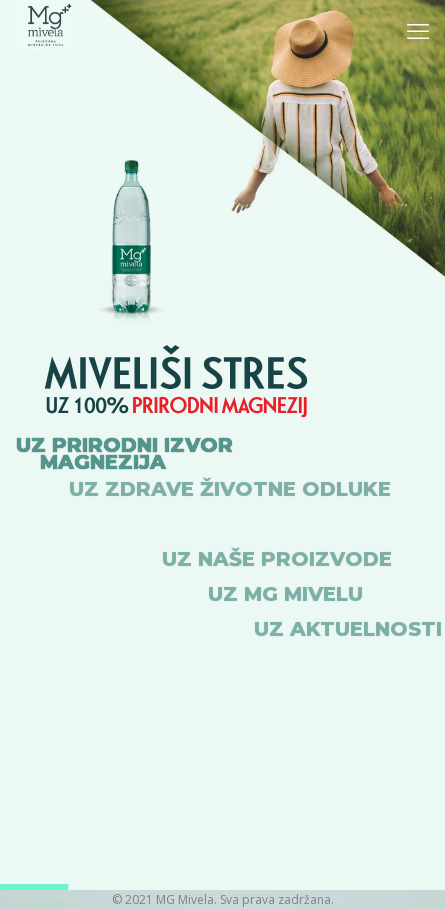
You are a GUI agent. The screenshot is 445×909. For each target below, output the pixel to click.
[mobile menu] (418, 30)
